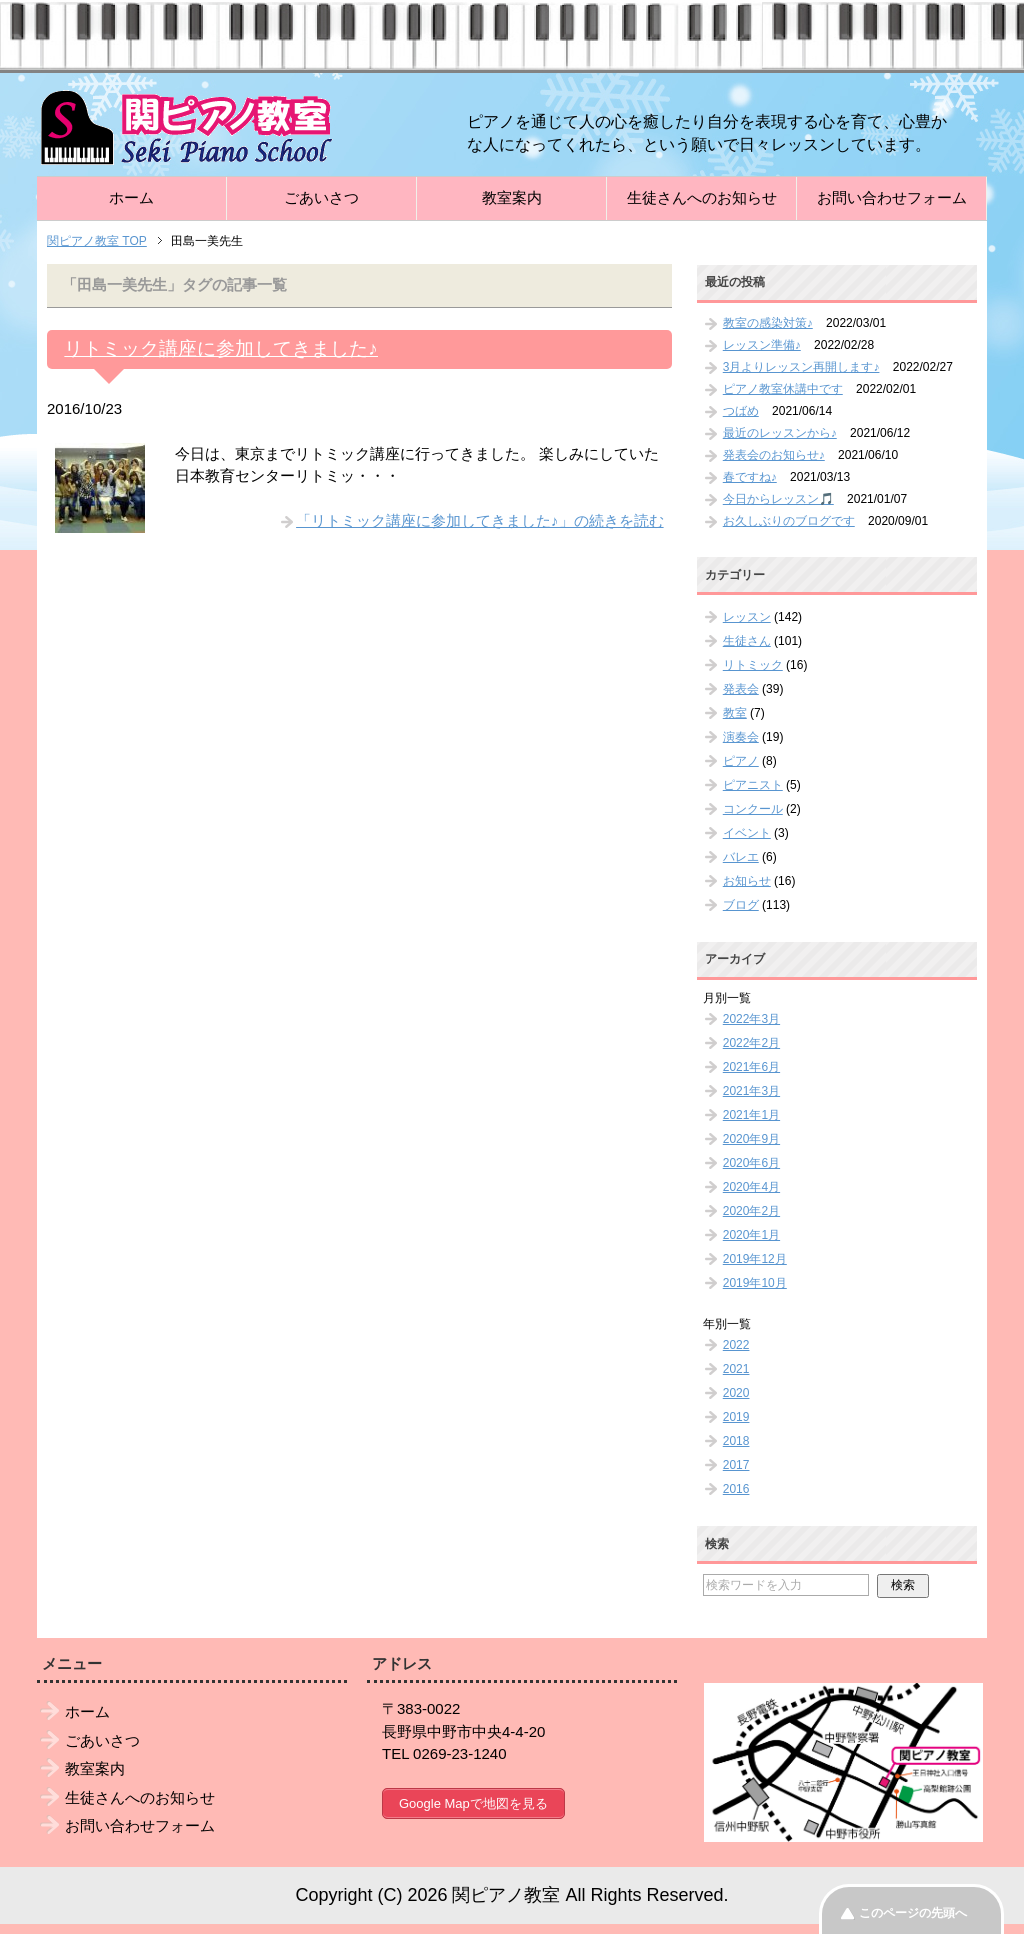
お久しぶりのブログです (789, 521)
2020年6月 (751, 1163)
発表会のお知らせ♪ (774, 455)
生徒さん (747, 641)
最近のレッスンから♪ (780, 433)
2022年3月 (751, 1019)
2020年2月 (751, 1211)
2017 (736, 1465)
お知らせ (747, 881)
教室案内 (512, 197)
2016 (736, 1489)
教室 (735, 713)
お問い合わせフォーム (892, 197)
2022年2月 (751, 1043)
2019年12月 (755, 1259)
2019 (736, 1417)
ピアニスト (753, 785)
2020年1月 (751, 1235)
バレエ (741, 857)
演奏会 (741, 737)
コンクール (753, 809)
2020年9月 (751, 1139)
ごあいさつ (321, 197)
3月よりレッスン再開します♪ (801, 367)
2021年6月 (751, 1067)
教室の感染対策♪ (768, 323)
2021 (736, 1369)
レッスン (747, 617)
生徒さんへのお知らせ (702, 197)
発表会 (741, 689)
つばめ (741, 411)
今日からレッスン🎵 (778, 499)
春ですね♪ (750, 477)
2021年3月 (751, 1091)
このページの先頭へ (913, 1913)
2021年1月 (751, 1115)
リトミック (753, 665)
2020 (736, 1393)
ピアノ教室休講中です (783, 389)
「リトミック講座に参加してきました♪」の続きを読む (480, 520)
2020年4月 (751, 1187)
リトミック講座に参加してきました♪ (221, 348)
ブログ (741, 905)
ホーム (131, 197)
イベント (747, 833)
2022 (736, 1345)
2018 (736, 1441)
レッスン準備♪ (762, 345)
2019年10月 (755, 1283)
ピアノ (741, 761)
